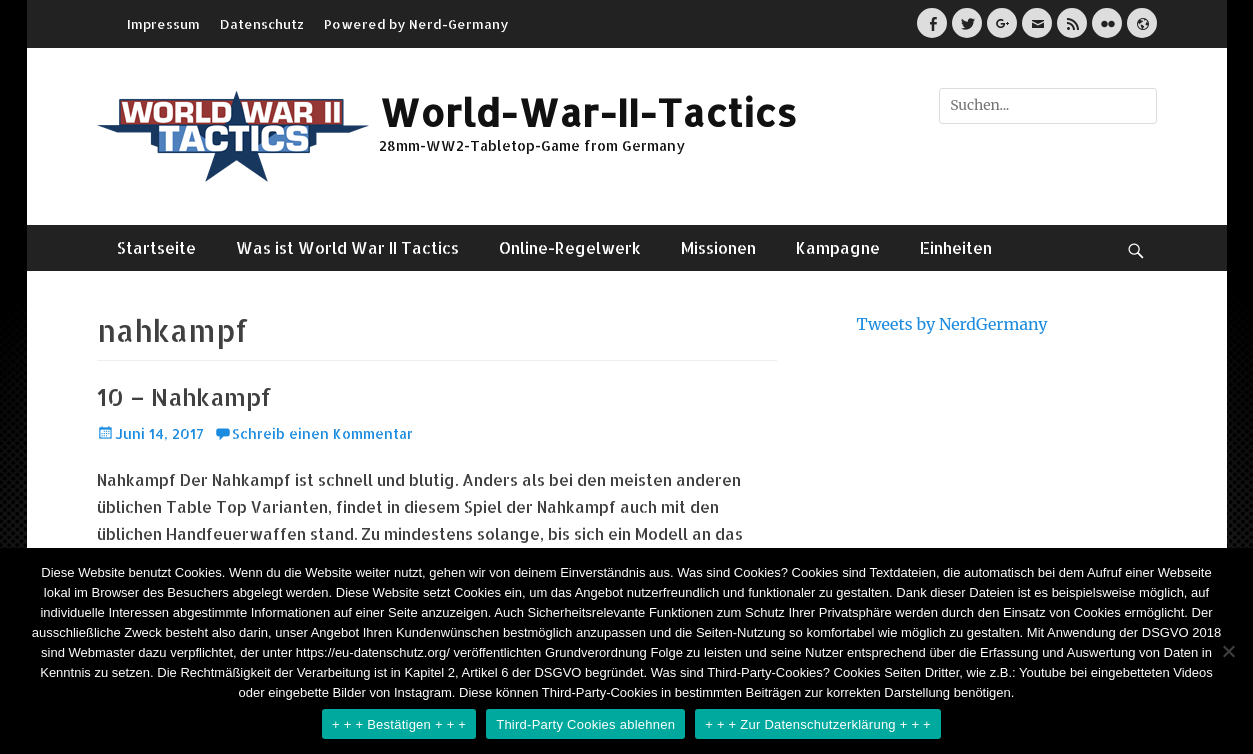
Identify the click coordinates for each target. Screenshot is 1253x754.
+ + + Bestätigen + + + (399, 724)
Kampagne (838, 247)
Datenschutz (262, 24)
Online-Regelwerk (570, 247)
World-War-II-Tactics (588, 112)
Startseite (156, 247)
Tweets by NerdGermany (952, 324)
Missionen (718, 247)
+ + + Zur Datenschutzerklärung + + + (818, 724)
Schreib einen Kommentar (322, 433)
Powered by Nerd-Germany (416, 24)
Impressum (163, 24)
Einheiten (956, 247)
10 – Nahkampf (184, 396)
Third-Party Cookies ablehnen (585, 724)
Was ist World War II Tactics (347, 247)
